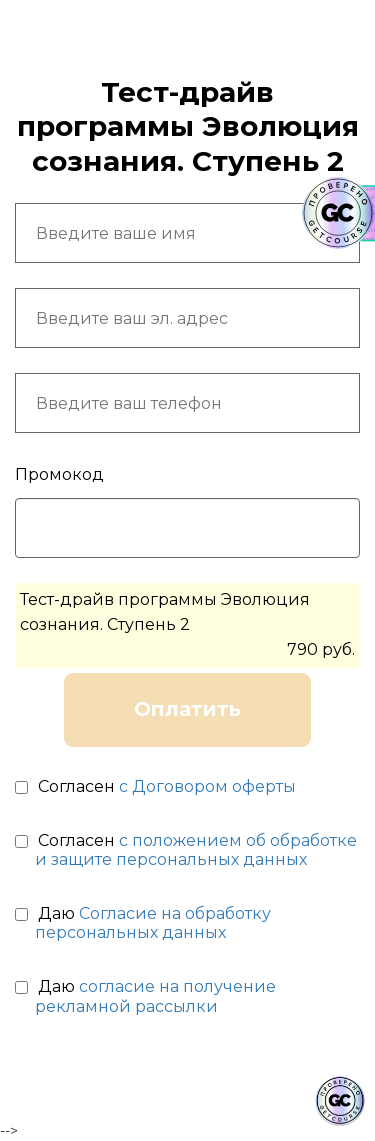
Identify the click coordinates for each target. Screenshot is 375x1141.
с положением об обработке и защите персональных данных (196, 850)
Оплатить (187, 709)
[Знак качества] (340, 1101)
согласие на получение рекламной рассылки (155, 996)
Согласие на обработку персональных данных (153, 923)
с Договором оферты (207, 786)
